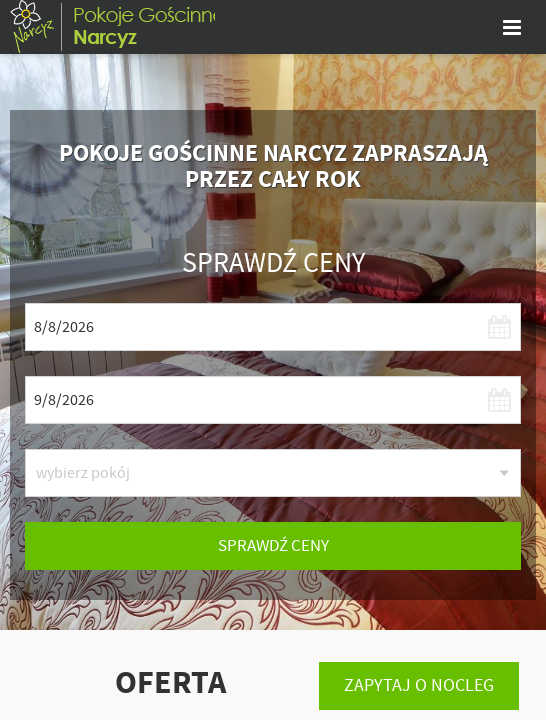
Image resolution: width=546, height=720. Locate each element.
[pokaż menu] (512, 27)
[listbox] (273, 473)
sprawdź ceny (273, 545)
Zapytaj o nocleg (419, 685)
